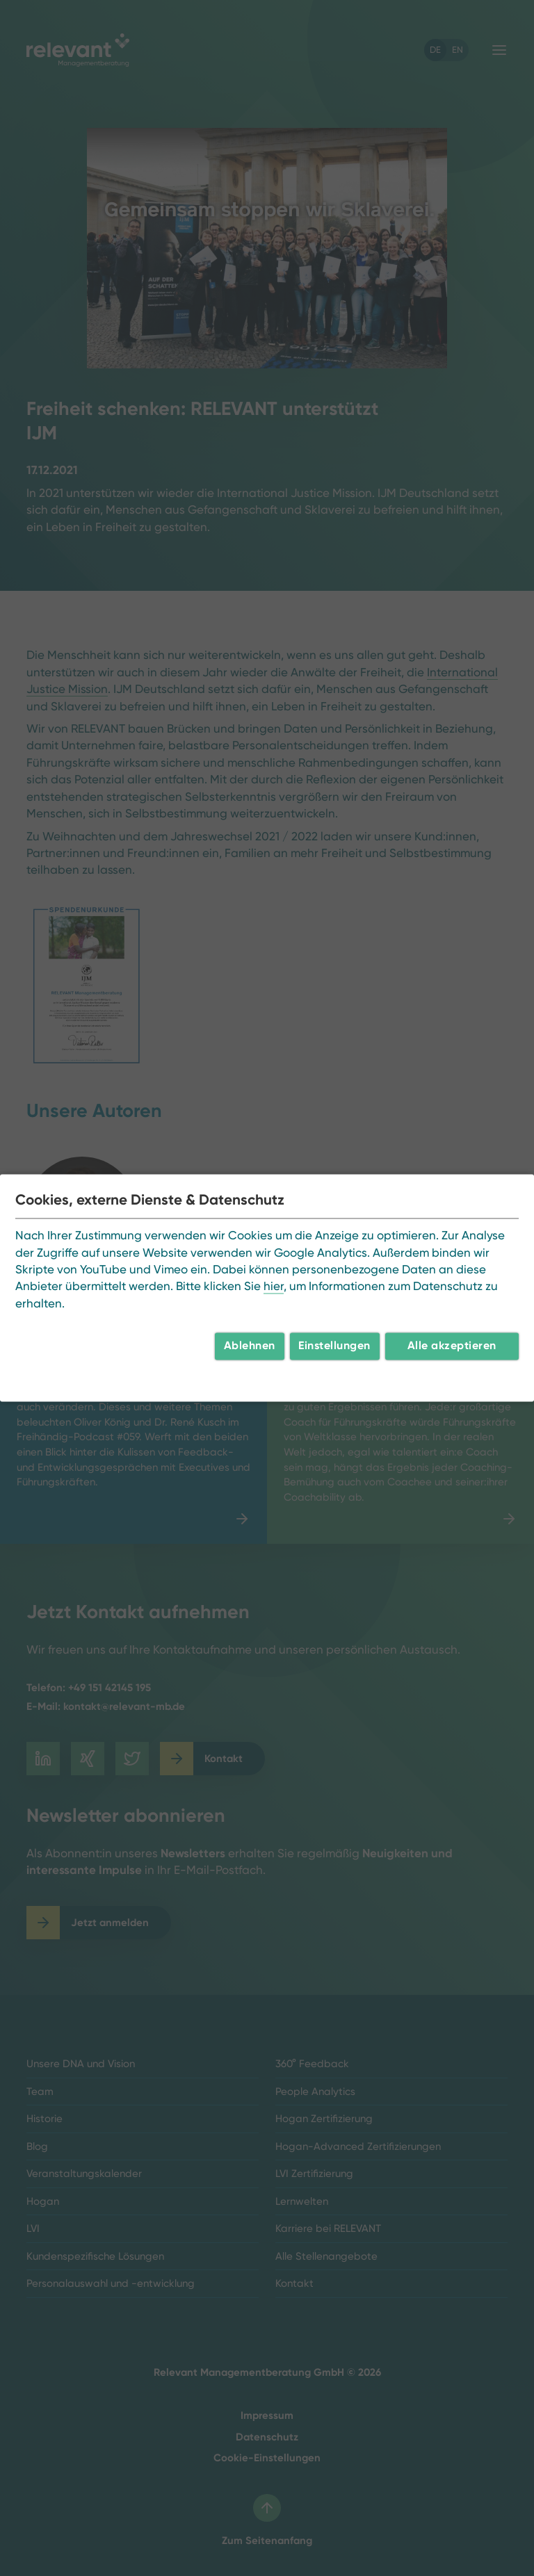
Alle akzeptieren (451, 1346)
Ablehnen (249, 1346)
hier (274, 1287)
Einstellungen (334, 1346)
